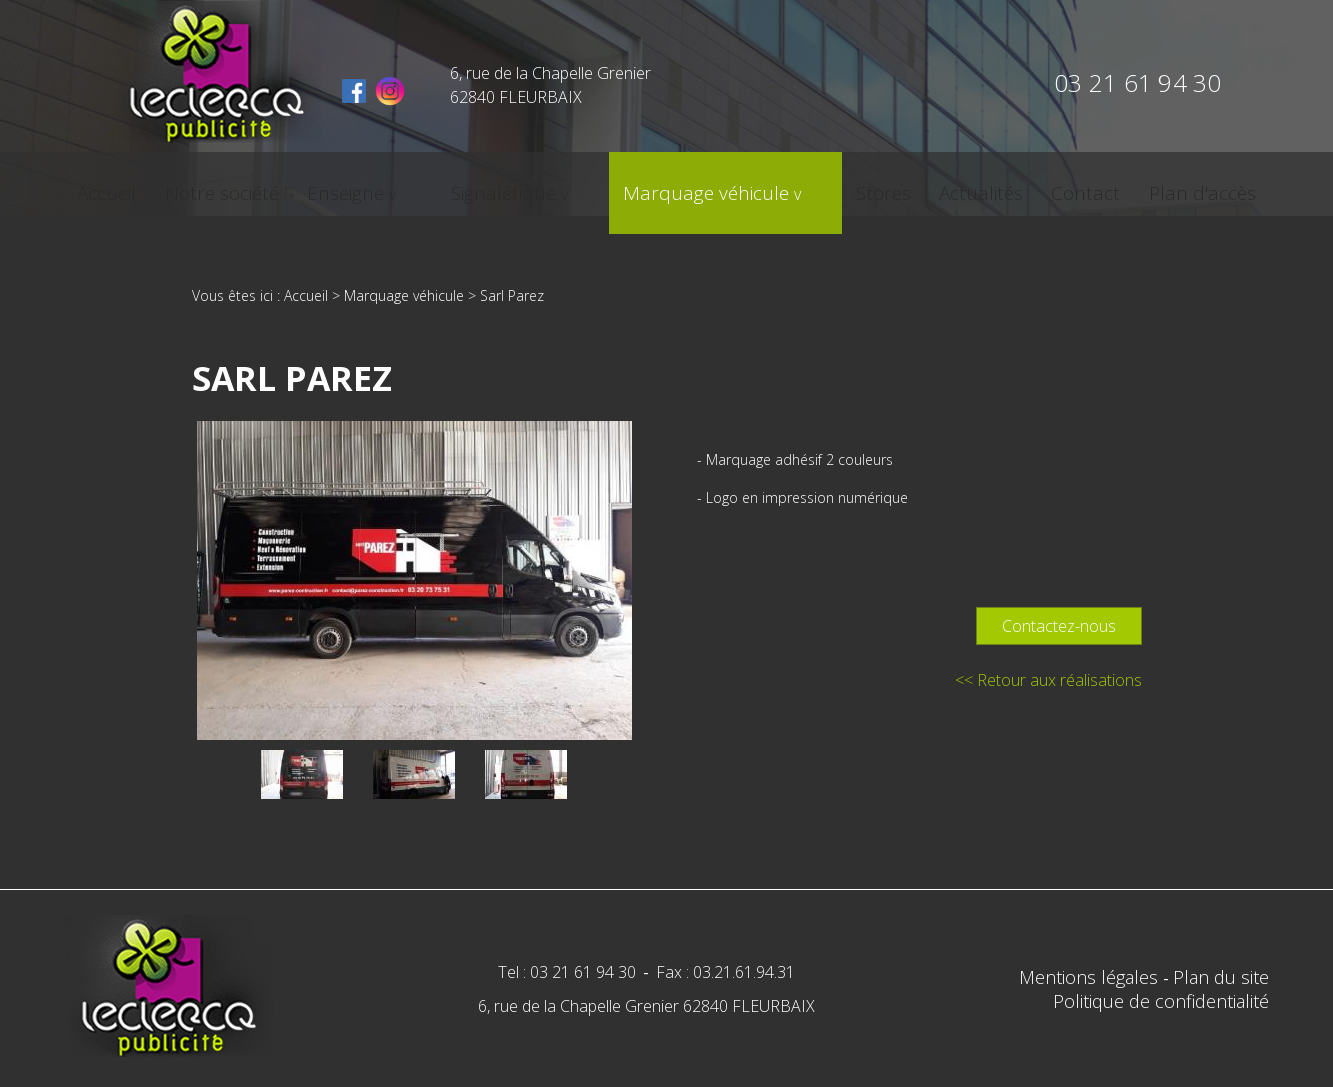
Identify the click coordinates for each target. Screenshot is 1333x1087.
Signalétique (525, 187)
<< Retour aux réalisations (1048, 680)
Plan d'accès (1129, 187)
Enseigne (402, 187)
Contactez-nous (1059, 626)
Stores (835, 187)
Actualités (925, 187)
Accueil (180, 187)
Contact (1021, 187)
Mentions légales (1091, 977)
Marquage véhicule (693, 187)
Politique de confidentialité (1161, 1001)
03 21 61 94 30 (1137, 82)
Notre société (287, 187)
